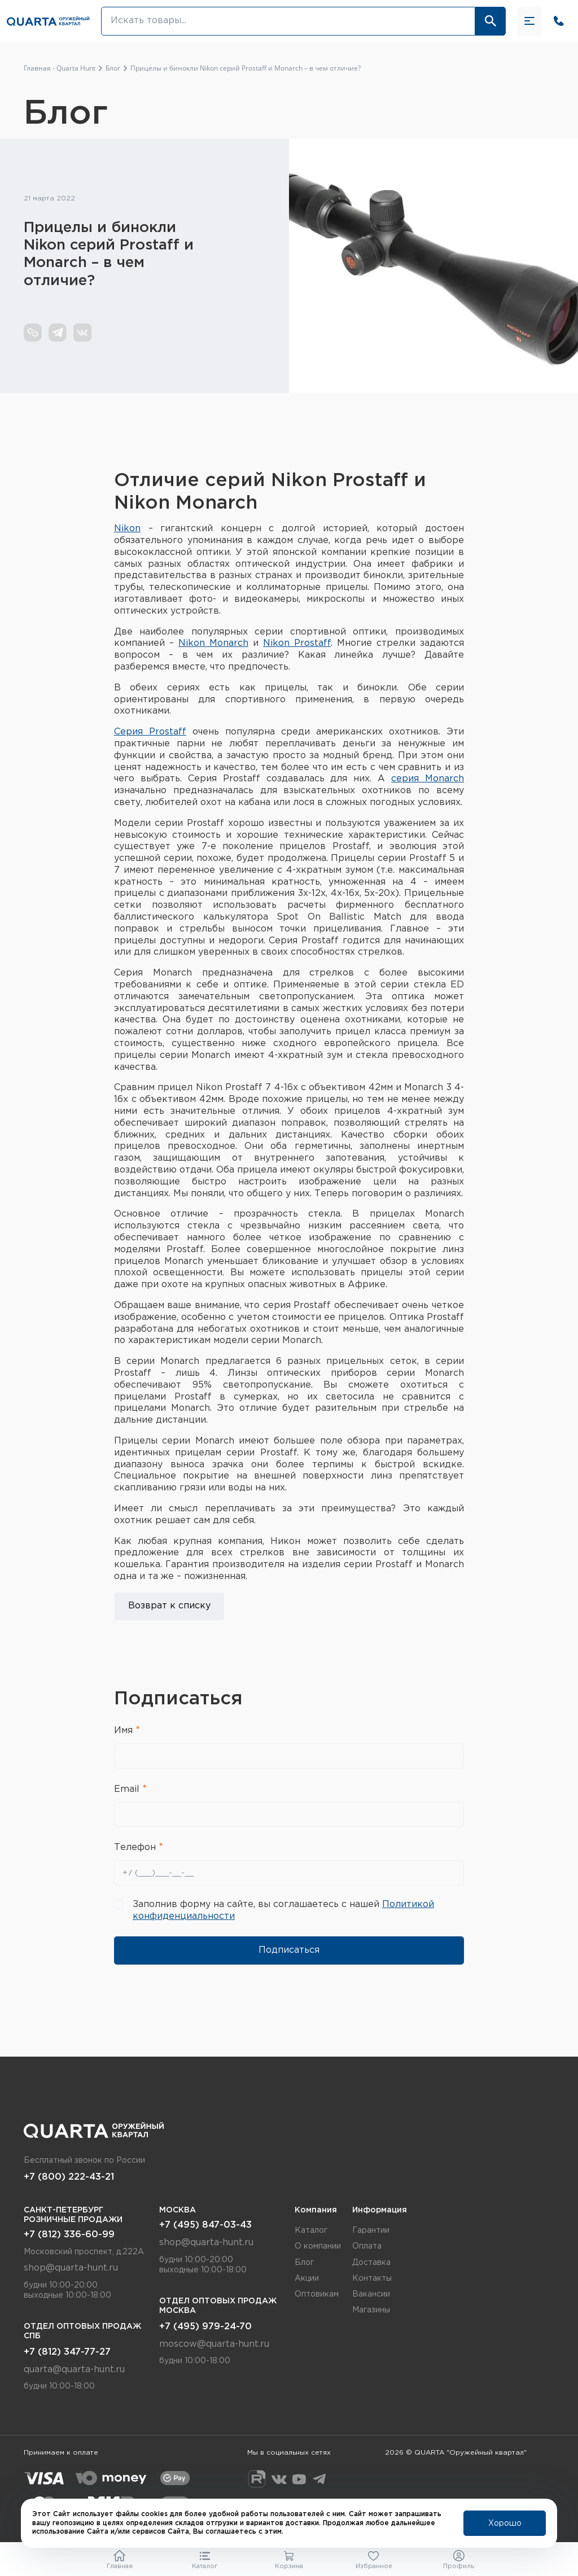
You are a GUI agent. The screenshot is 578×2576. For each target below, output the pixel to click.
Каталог (311, 2230)
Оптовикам (317, 2294)
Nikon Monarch (213, 643)
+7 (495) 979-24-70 (205, 2327)
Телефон (136, 1847)
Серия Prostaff (150, 732)
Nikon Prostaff (297, 643)
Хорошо (505, 2523)
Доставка (371, 2262)
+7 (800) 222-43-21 (69, 2177)
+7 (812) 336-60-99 (69, 2235)
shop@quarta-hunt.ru (71, 2268)
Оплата (367, 2246)
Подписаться (289, 1950)
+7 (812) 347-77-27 (67, 2352)
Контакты (372, 2278)
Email (128, 1789)
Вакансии (371, 2294)
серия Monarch (427, 779)
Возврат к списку (169, 1606)
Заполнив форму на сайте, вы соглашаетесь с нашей (283, 1910)
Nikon (127, 528)
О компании (318, 2246)
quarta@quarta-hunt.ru (74, 2369)
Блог (304, 2262)
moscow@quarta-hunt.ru (214, 2344)
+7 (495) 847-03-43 (205, 2225)
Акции (307, 2278)
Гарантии (370, 2230)
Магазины (371, 2310)
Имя (124, 1730)
